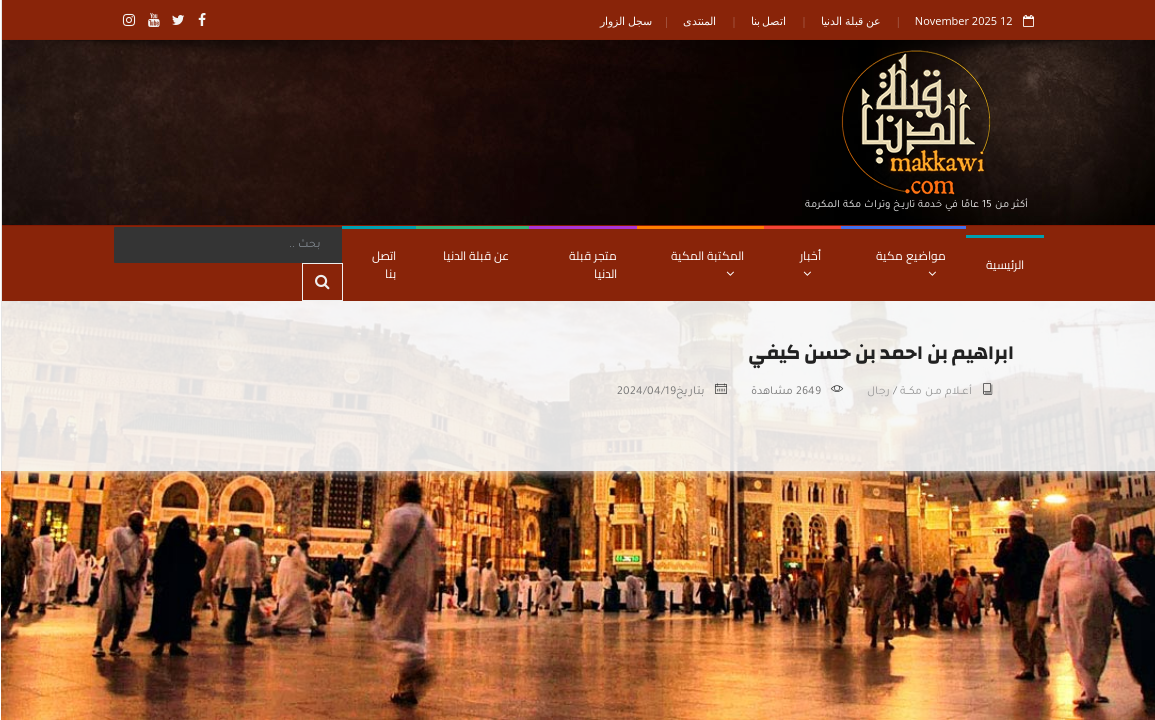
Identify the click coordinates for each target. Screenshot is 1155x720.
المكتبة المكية (706, 262)
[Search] (227, 245)
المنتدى (698, 20)
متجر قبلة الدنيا (592, 264)
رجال (877, 392)
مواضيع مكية (910, 262)
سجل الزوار (625, 20)
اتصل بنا (768, 20)
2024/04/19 (645, 392)
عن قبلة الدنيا (850, 20)
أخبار (809, 262)
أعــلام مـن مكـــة (935, 392)
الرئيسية (1004, 264)
